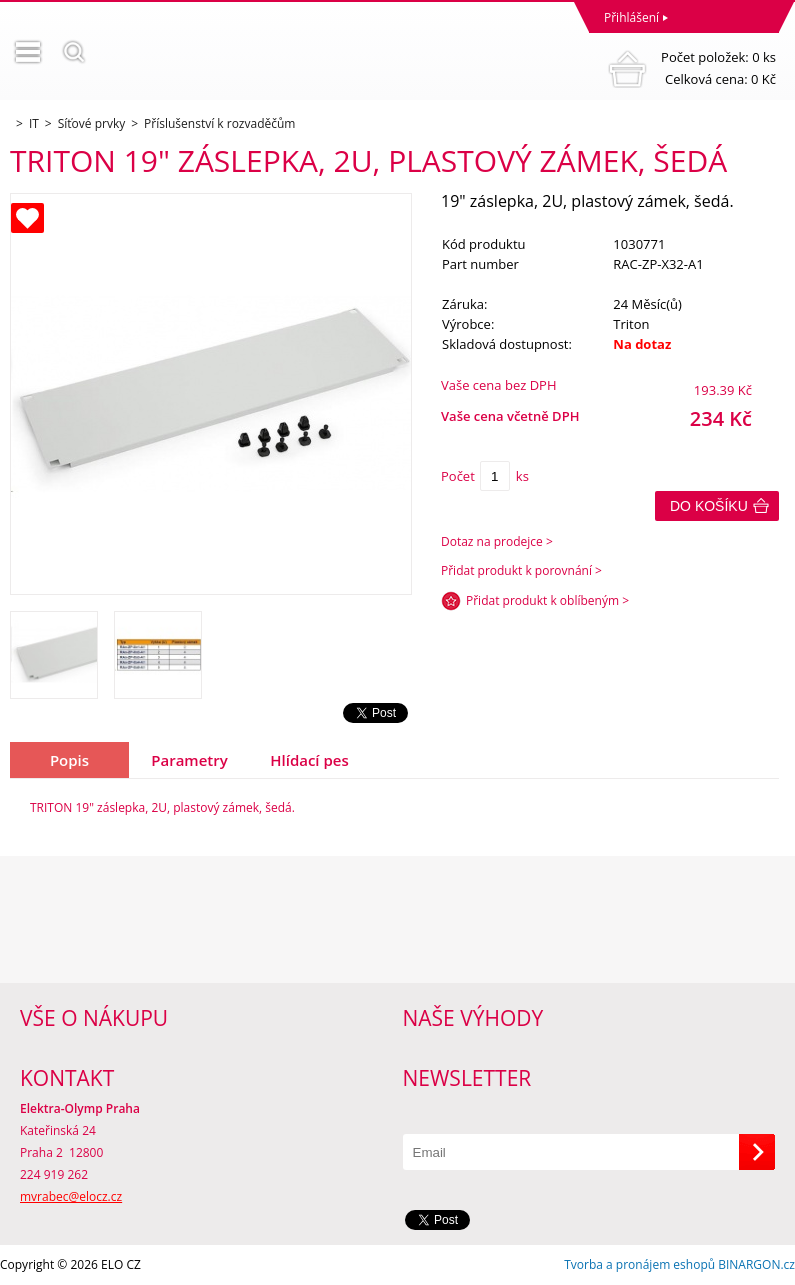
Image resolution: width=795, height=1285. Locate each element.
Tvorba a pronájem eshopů (639, 1264)
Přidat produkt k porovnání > (521, 570)
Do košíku (709, 506)
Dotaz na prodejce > (497, 541)
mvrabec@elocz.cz (71, 1196)
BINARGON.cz (756, 1264)
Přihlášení (631, 17)
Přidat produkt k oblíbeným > (547, 600)
